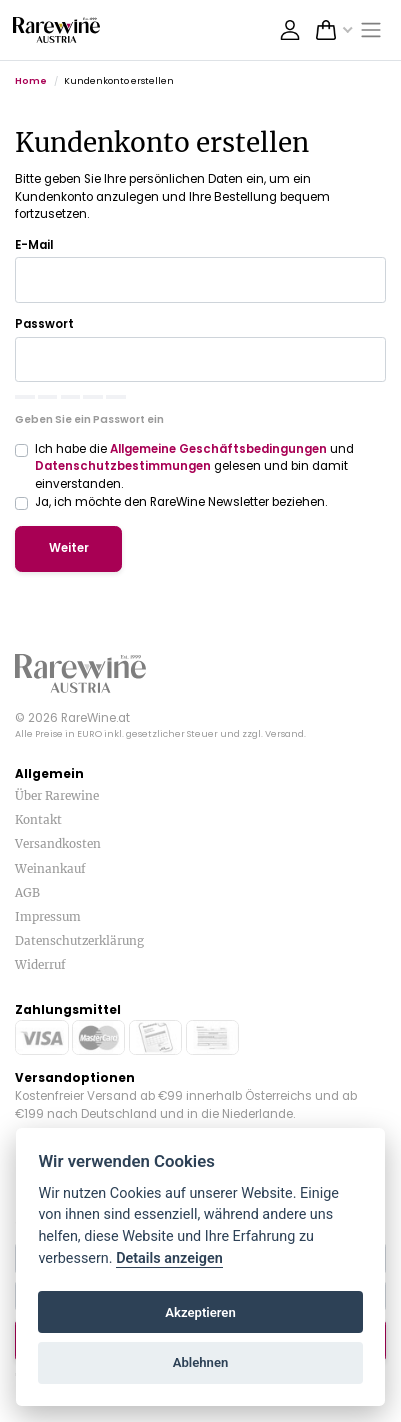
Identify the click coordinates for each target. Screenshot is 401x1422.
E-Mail (34, 245)
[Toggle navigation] (372, 30)
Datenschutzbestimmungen (123, 466)
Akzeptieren (200, 1312)
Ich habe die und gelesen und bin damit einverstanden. (194, 466)
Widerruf (40, 964)
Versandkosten (58, 843)
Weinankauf (50, 868)
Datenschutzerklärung (79, 940)
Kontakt (38, 819)
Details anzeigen (169, 1258)
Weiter (69, 548)
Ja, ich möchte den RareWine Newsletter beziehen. (181, 502)
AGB (27, 892)
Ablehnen (201, 1362)
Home (31, 80)
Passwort (44, 324)
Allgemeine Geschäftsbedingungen (218, 449)
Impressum (48, 916)
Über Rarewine (57, 795)
